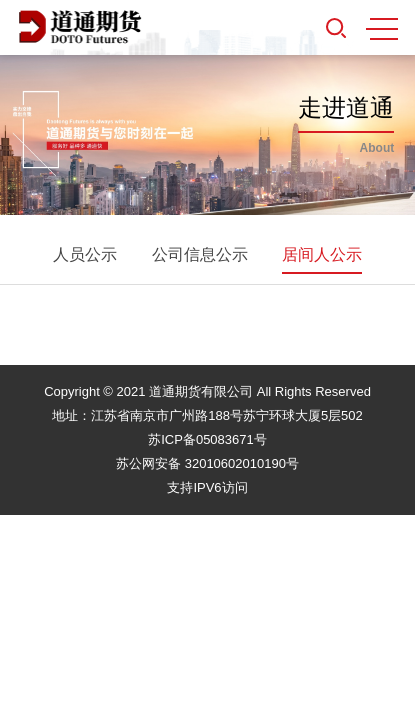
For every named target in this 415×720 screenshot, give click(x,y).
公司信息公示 (200, 254)
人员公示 (85, 254)
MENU (382, 29)
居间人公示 (322, 254)
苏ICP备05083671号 (207, 439)
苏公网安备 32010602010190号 (207, 463)
